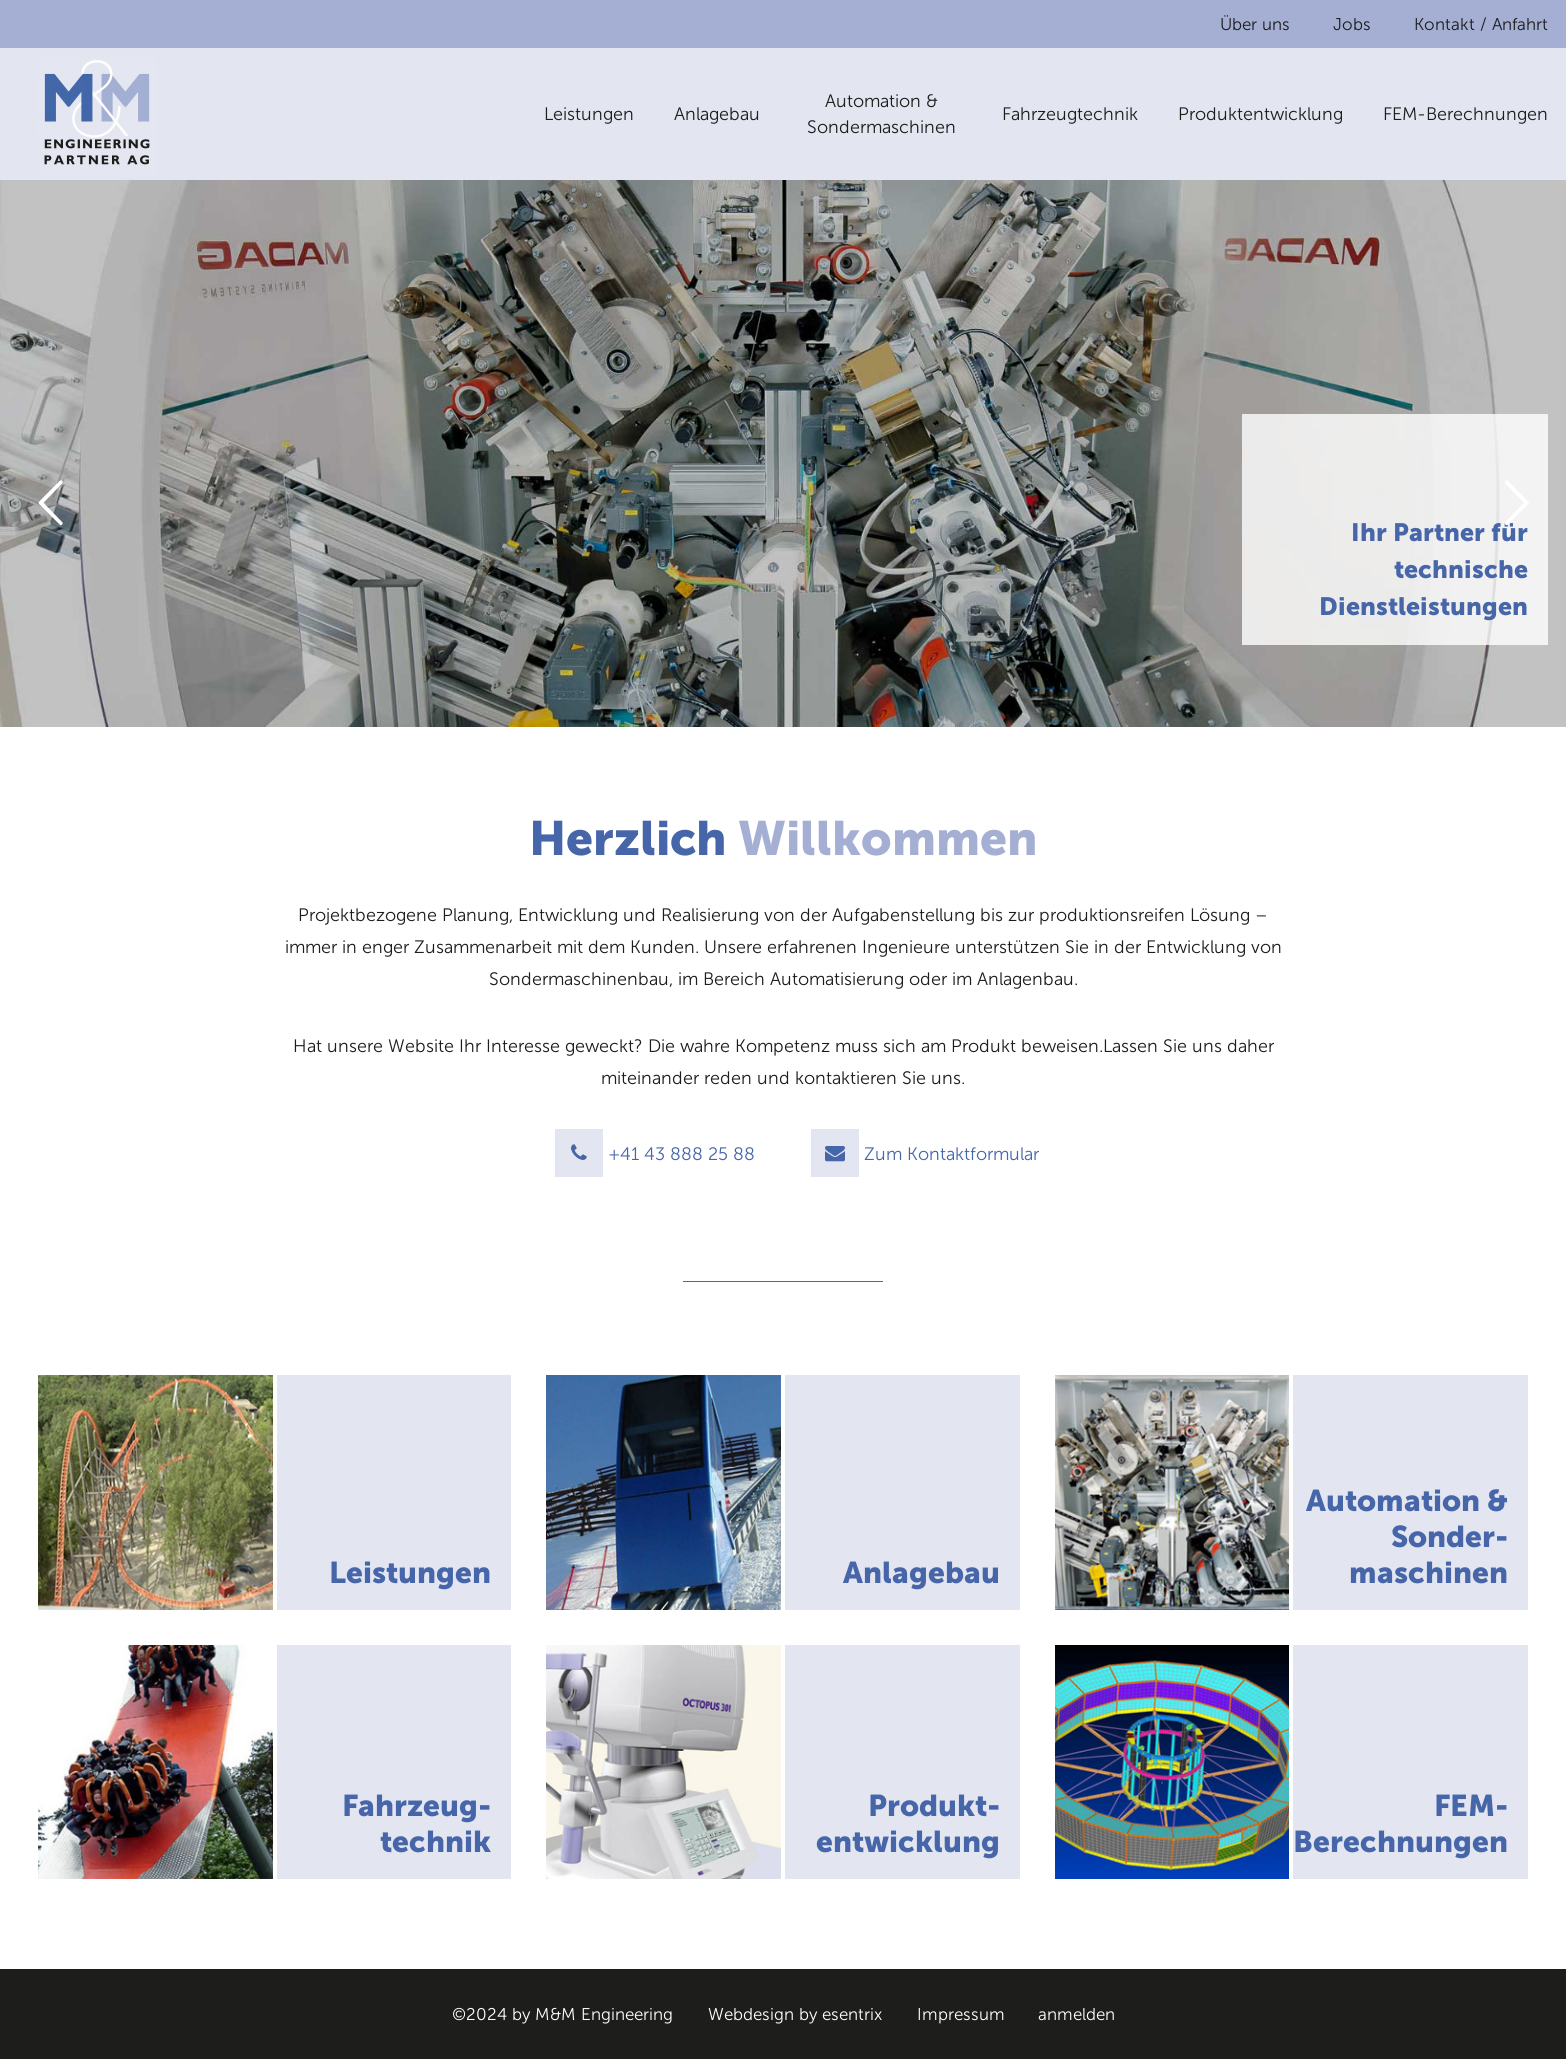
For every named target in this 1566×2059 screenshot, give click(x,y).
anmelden (1076, 2014)
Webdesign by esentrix (795, 2014)
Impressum (961, 2014)
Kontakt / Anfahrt (1481, 24)
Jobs (1352, 24)
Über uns (1255, 24)
